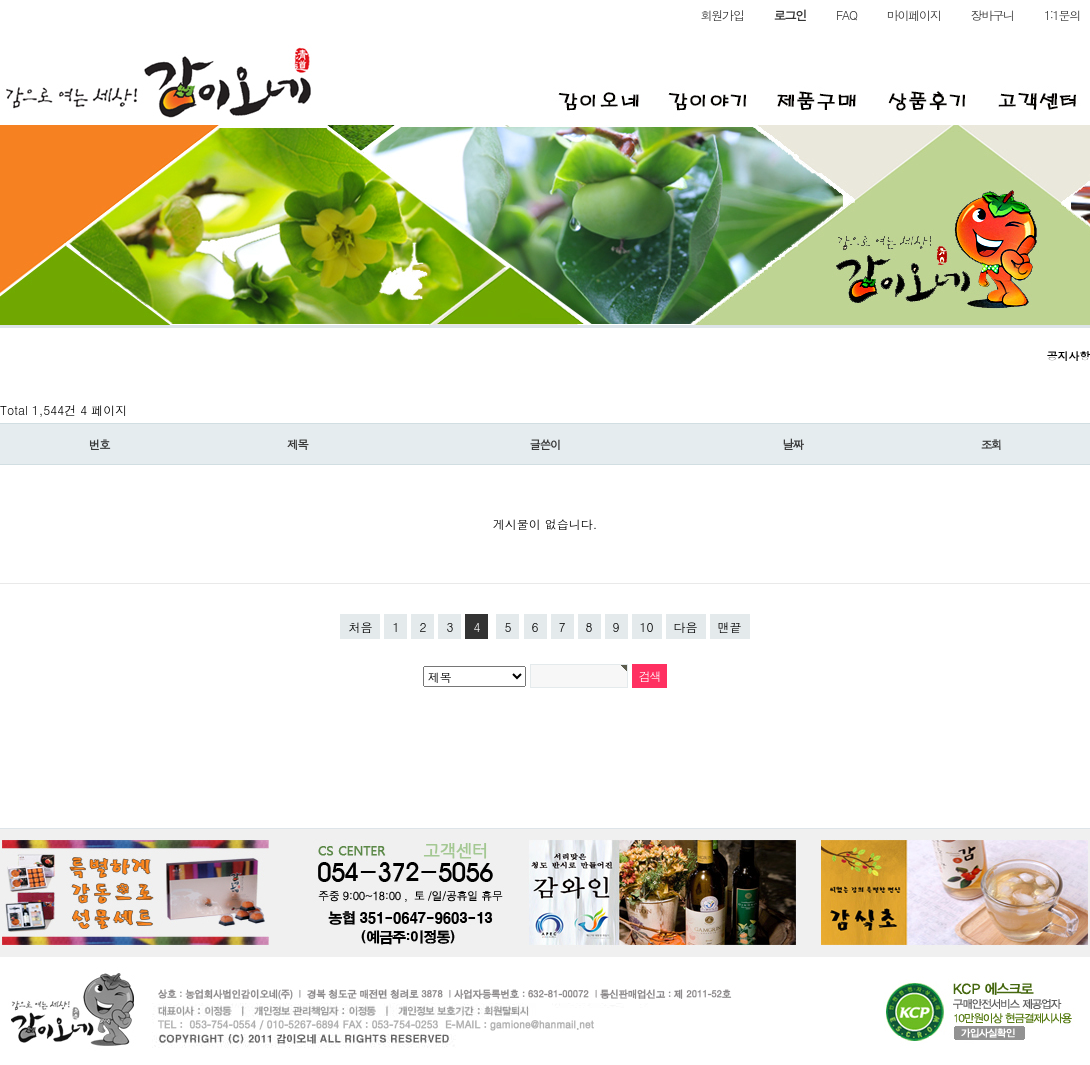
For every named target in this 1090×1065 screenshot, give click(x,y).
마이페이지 (914, 15)
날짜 (792, 444)
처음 (360, 626)
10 (647, 626)
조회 (991, 444)
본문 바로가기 (0, 0)
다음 (686, 626)
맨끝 (730, 626)
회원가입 (722, 15)
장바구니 (992, 15)
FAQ (846, 15)
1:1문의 (1062, 15)
